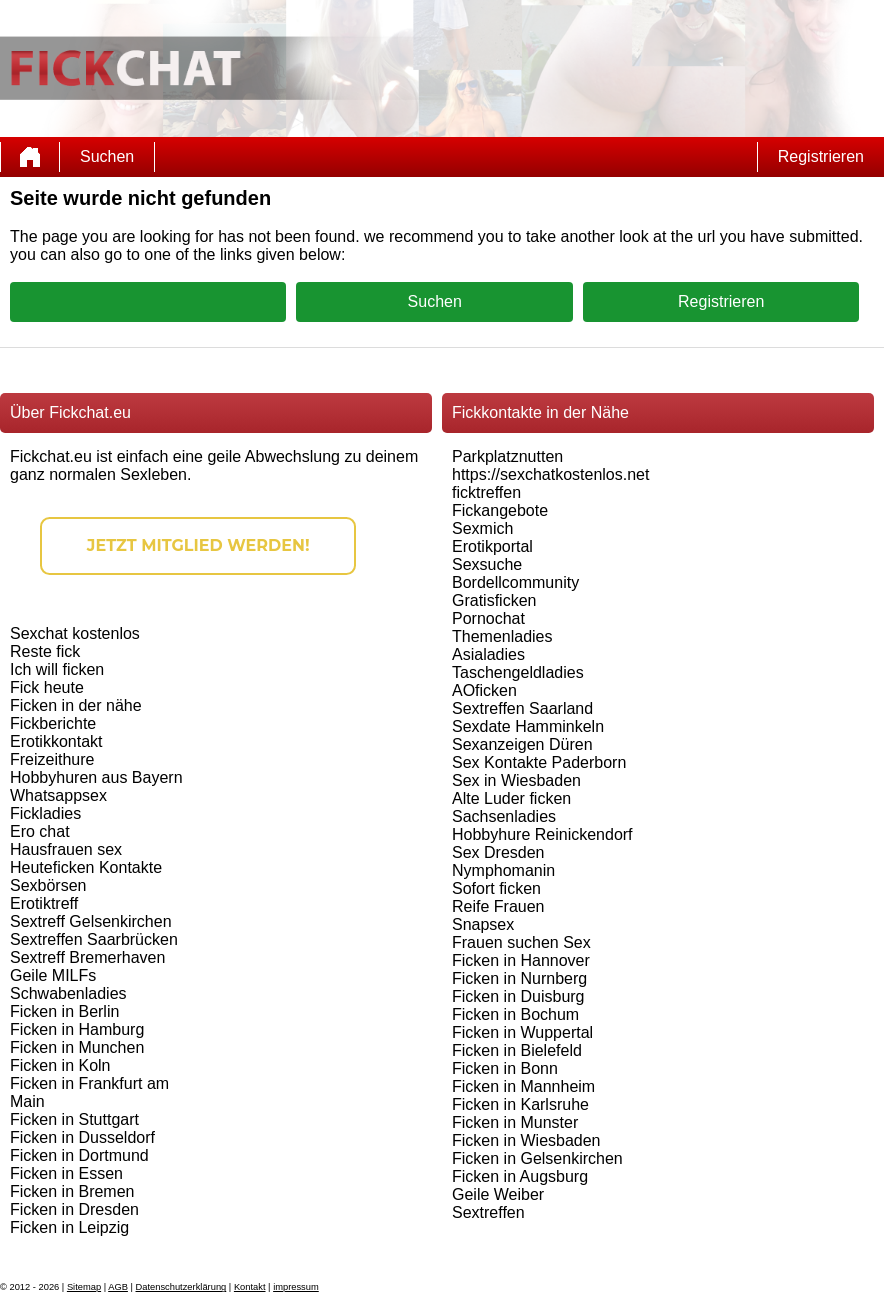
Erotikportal (492, 546)
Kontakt (250, 1287)
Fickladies (45, 813)
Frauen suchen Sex (521, 942)
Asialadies (488, 654)
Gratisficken (494, 600)
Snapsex (483, 924)
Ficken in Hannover (521, 960)
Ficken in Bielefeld (517, 1050)
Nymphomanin (503, 870)
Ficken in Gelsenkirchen (537, 1158)
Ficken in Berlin (64, 1011)
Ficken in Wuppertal (522, 1032)
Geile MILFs (53, 975)
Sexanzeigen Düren (522, 744)
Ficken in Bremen (72, 1191)
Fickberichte (53, 723)
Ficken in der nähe (76, 705)
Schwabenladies (68, 993)
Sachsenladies (504, 816)
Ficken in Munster (515, 1122)
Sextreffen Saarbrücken (94, 939)
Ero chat (40, 831)
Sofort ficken (496, 888)
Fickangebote (500, 510)
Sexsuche (487, 564)
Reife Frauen (498, 906)
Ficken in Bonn (505, 1068)
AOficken (484, 690)
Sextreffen (488, 1212)
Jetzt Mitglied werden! (198, 545)
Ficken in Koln (60, 1065)
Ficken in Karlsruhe (520, 1104)
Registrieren (821, 156)
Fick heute (47, 687)
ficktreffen (486, 492)
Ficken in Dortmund (79, 1155)
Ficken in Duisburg (518, 996)
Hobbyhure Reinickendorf (542, 834)
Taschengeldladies (518, 672)
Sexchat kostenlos (75, 633)
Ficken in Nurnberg (519, 978)
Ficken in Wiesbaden (526, 1140)
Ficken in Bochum (515, 1014)
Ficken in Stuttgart (74, 1119)
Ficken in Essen (66, 1173)
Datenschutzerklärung (181, 1287)
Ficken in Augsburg (520, 1176)
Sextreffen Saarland (522, 708)
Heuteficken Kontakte (86, 867)
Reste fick (45, 651)
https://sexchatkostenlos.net (550, 474)
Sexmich (482, 528)
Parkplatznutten (507, 456)
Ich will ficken (57, 669)
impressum (296, 1287)
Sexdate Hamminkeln (528, 726)
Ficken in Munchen (77, 1047)
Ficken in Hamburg (77, 1029)
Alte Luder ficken (511, 798)
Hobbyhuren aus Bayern (96, 777)
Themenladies (502, 636)
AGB (118, 1287)
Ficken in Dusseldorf (82, 1137)
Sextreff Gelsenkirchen (91, 921)
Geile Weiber (498, 1194)
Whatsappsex (58, 795)
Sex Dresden (498, 852)
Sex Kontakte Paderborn (539, 762)
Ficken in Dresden (74, 1209)
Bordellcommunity (515, 582)
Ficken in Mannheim (523, 1086)
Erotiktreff (44, 903)
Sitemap (84, 1287)
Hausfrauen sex (66, 849)
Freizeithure (52, 759)
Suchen (107, 156)
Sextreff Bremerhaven (87, 957)
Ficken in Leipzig (69, 1227)
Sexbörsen (48, 885)
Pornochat (488, 618)
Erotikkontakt (56, 741)
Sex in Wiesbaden (516, 780)
